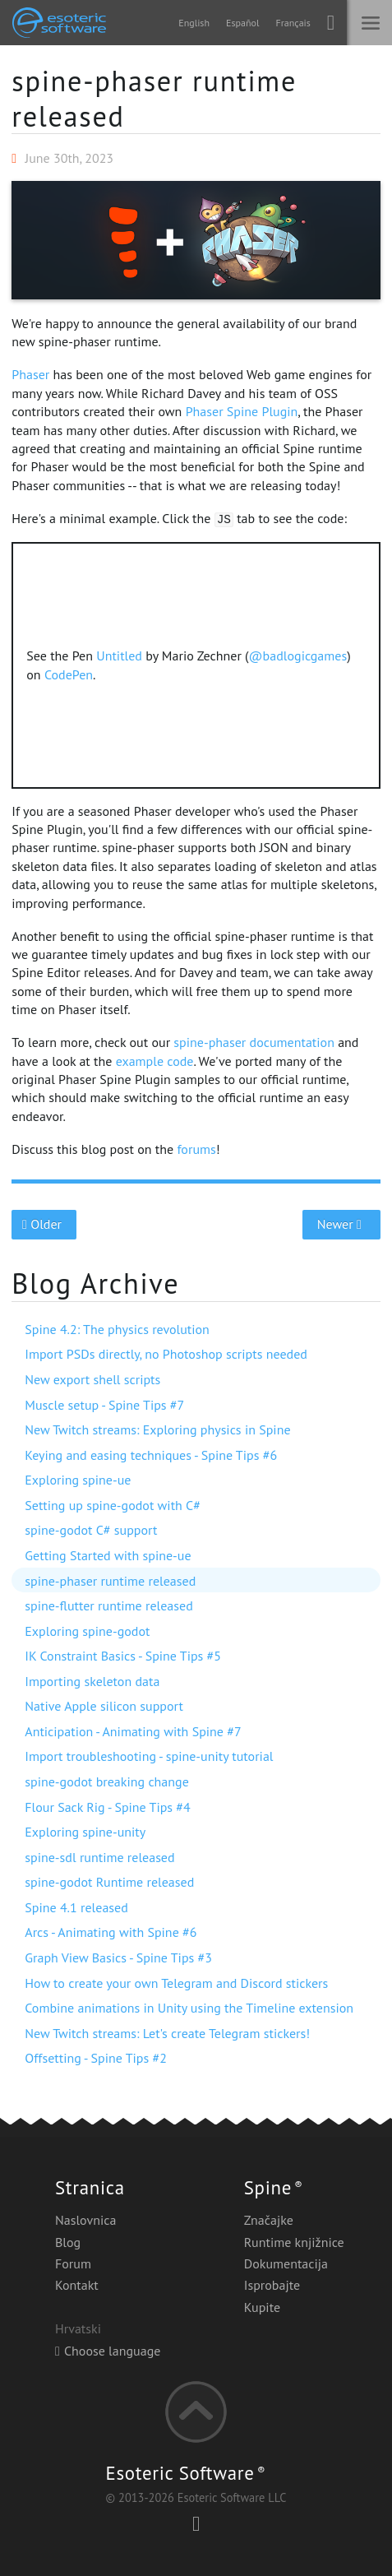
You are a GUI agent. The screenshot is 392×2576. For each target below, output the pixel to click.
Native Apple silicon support (104, 1706)
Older (44, 1224)
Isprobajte (272, 2285)
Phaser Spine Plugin (242, 411)
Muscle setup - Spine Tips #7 (104, 1405)
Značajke (268, 2220)
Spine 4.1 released (76, 1907)
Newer (341, 1224)
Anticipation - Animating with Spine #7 (133, 1731)
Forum (73, 2263)
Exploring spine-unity (85, 1831)
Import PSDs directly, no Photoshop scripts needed (166, 1354)
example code (155, 1061)
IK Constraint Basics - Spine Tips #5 (123, 1655)
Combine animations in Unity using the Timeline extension (189, 2007)
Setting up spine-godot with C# (113, 1505)
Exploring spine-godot (87, 1631)
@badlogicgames (298, 655)
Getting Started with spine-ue (108, 1555)
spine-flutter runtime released (108, 1605)
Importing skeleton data (92, 1681)
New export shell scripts (92, 1379)
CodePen (68, 674)
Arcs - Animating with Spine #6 (110, 1932)
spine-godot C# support (91, 1530)
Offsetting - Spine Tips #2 (96, 2058)
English (194, 22)
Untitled (119, 655)
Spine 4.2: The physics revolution (117, 1329)
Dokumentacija (286, 2263)
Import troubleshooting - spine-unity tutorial (149, 1756)
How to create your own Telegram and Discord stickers (176, 1983)
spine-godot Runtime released (109, 1882)
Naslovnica (85, 2220)
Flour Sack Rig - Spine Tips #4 (107, 1807)
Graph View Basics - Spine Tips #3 (118, 1957)
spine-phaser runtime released (154, 98)
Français (292, 22)
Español (242, 22)
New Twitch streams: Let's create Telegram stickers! (167, 2033)
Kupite (262, 2307)
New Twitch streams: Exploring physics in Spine (157, 1429)
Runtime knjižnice (294, 2242)
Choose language (107, 2350)
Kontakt (77, 2285)
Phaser (30, 374)
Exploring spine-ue (78, 1479)
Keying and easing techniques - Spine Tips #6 (151, 1455)
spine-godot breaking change (106, 1781)
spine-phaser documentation (253, 1042)
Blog (68, 2242)
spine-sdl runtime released (99, 1857)
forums (196, 1149)
